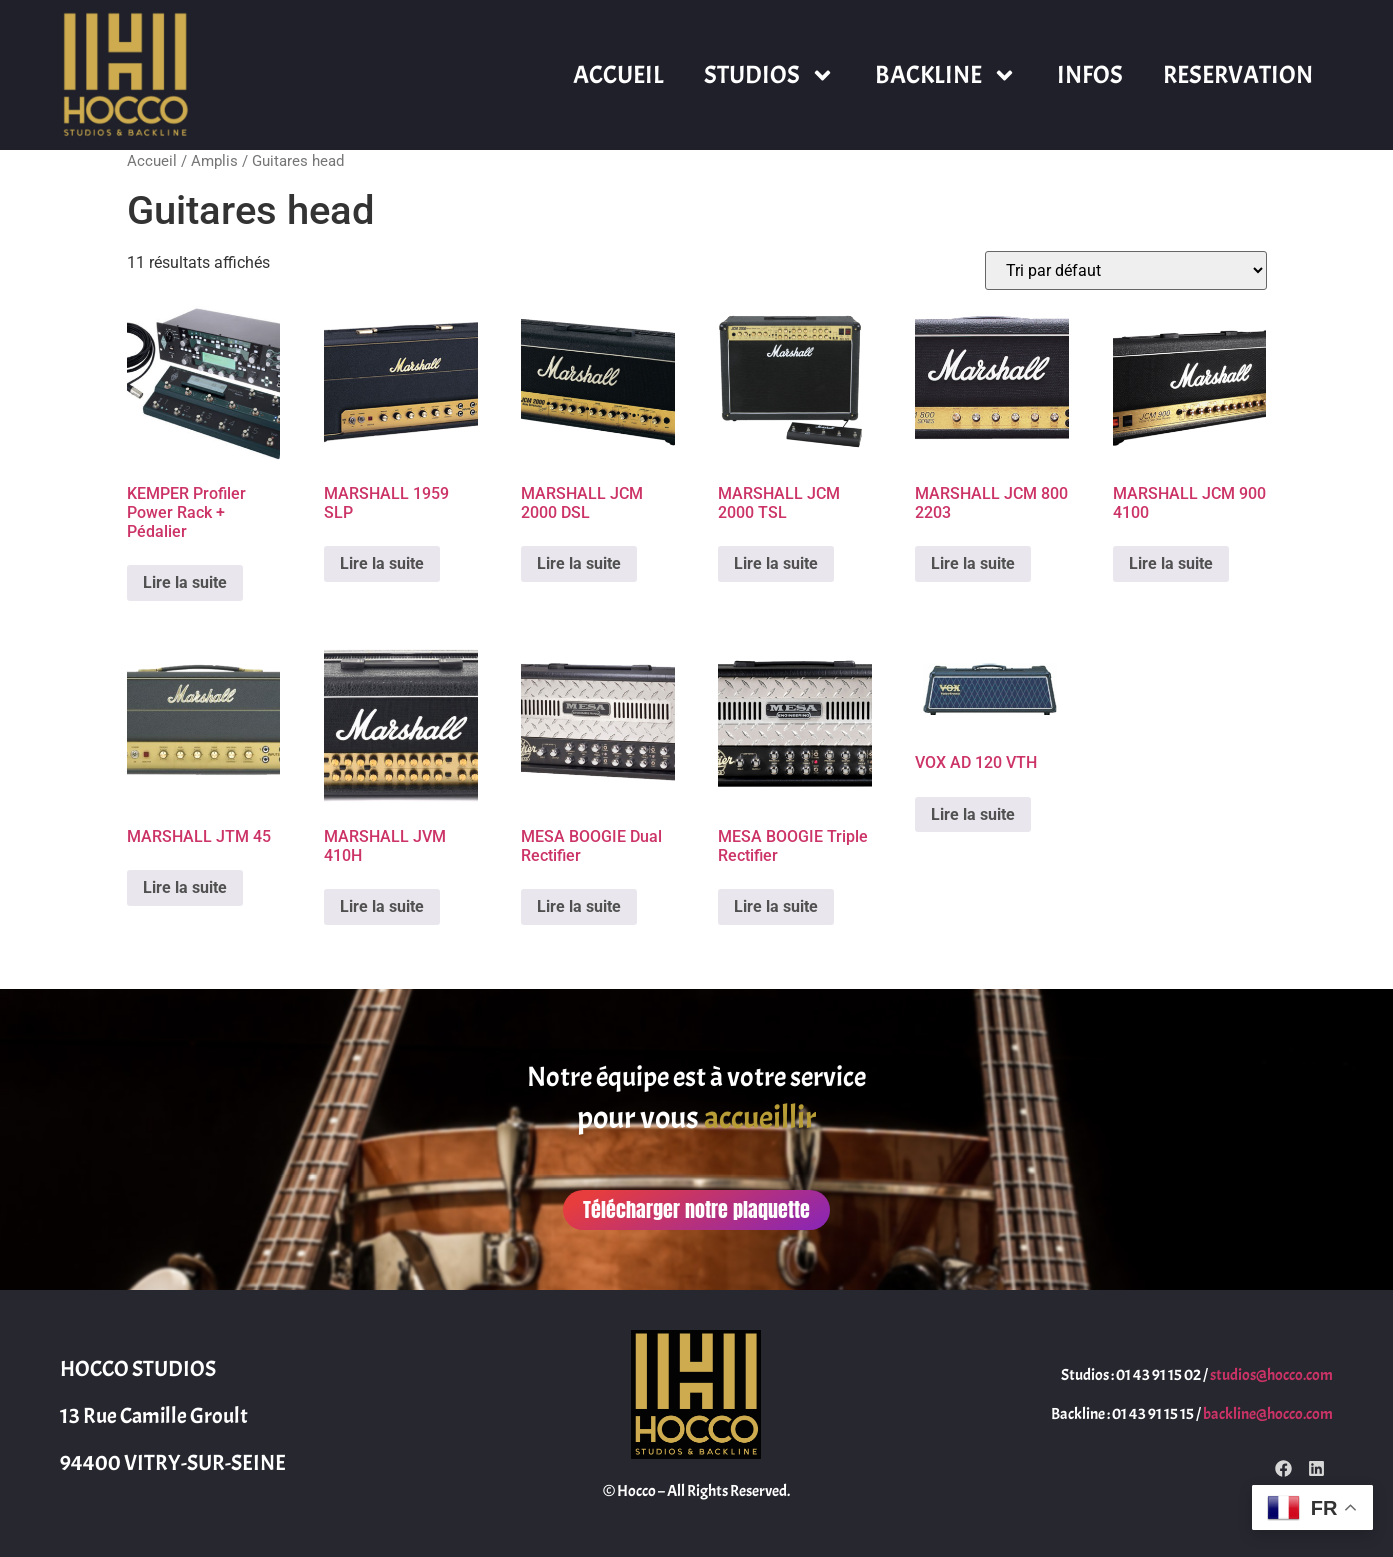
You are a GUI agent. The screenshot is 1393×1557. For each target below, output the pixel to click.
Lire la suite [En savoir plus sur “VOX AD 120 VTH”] (973, 814)
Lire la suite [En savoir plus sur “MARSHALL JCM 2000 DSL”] (579, 563)
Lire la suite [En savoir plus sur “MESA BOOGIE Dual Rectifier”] (579, 906)
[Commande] (1126, 270)
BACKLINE (946, 75)
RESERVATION (1238, 75)
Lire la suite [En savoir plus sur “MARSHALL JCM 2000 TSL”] (776, 563)
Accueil (152, 161)
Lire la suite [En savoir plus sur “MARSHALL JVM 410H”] (382, 906)
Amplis (214, 161)
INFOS (1090, 75)
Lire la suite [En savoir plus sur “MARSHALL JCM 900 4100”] (1171, 563)
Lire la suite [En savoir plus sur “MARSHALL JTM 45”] (185, 887)
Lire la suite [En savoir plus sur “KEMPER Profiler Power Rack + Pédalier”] (185, 582)
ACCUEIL (618, 75)
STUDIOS (769, 75)
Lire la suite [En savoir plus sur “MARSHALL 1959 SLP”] (382, 563)
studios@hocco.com (1271, 1375)
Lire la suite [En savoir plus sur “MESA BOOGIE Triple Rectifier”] (776, 906)
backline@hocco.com (1268, 1414)
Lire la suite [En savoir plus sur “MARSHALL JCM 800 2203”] (973, 563)
